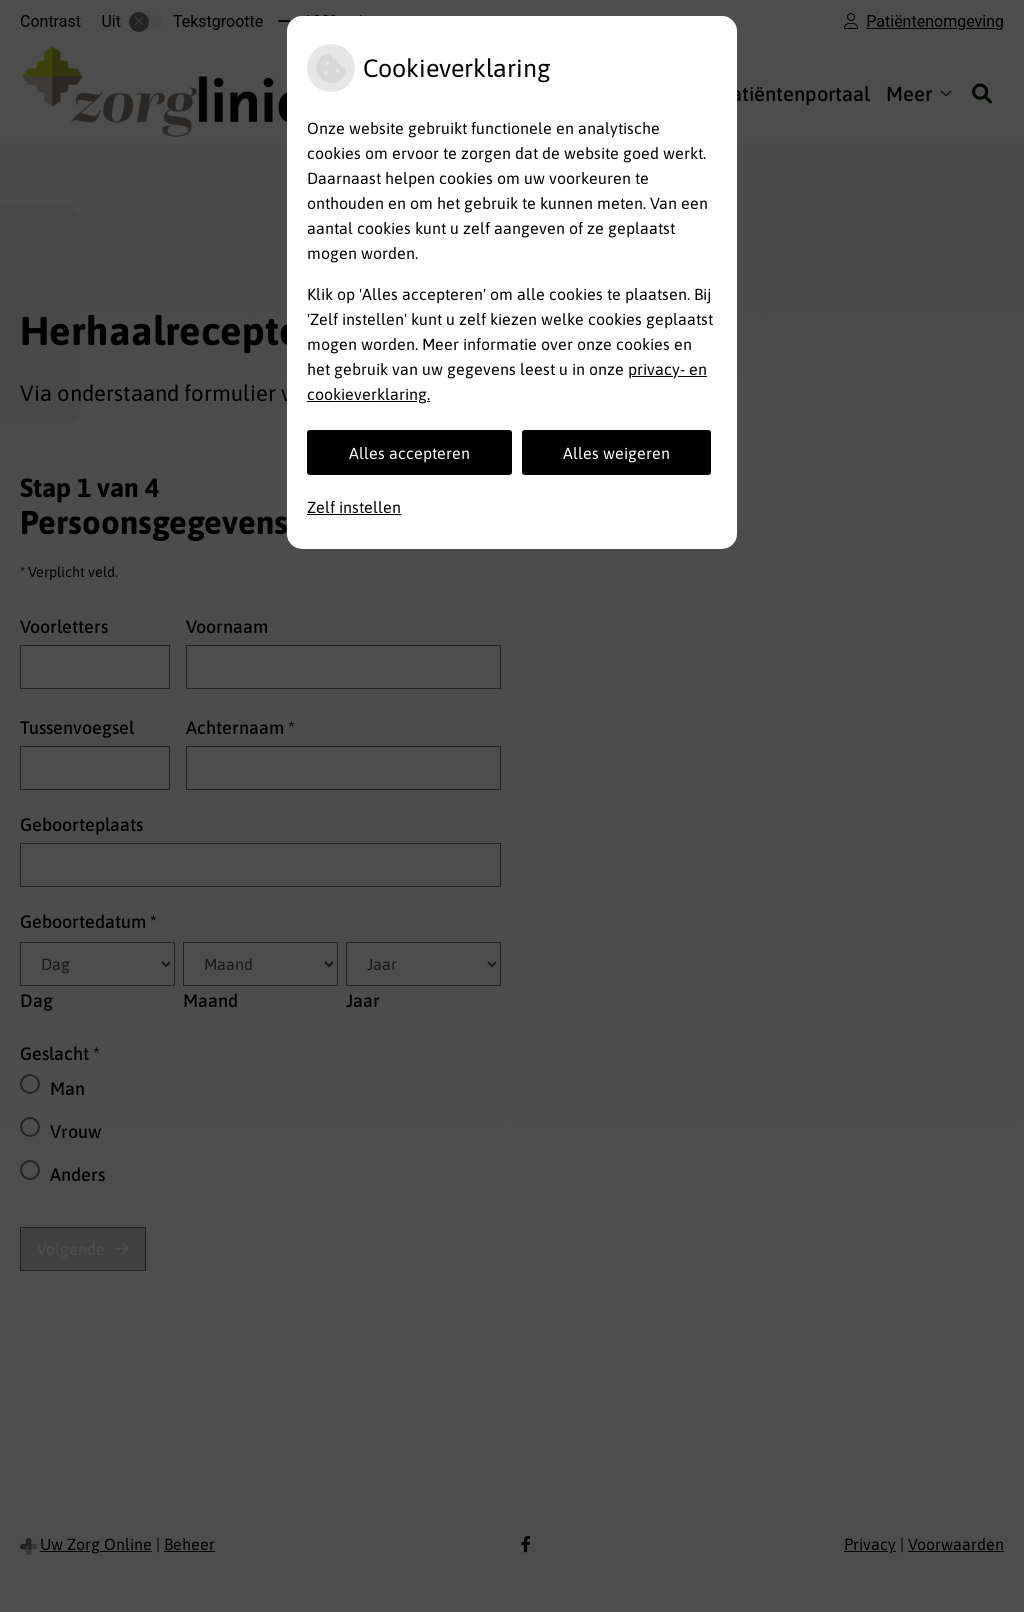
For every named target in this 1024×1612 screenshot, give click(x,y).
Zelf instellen (354, 507)
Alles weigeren (616, 453)
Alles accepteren (409, 453)
